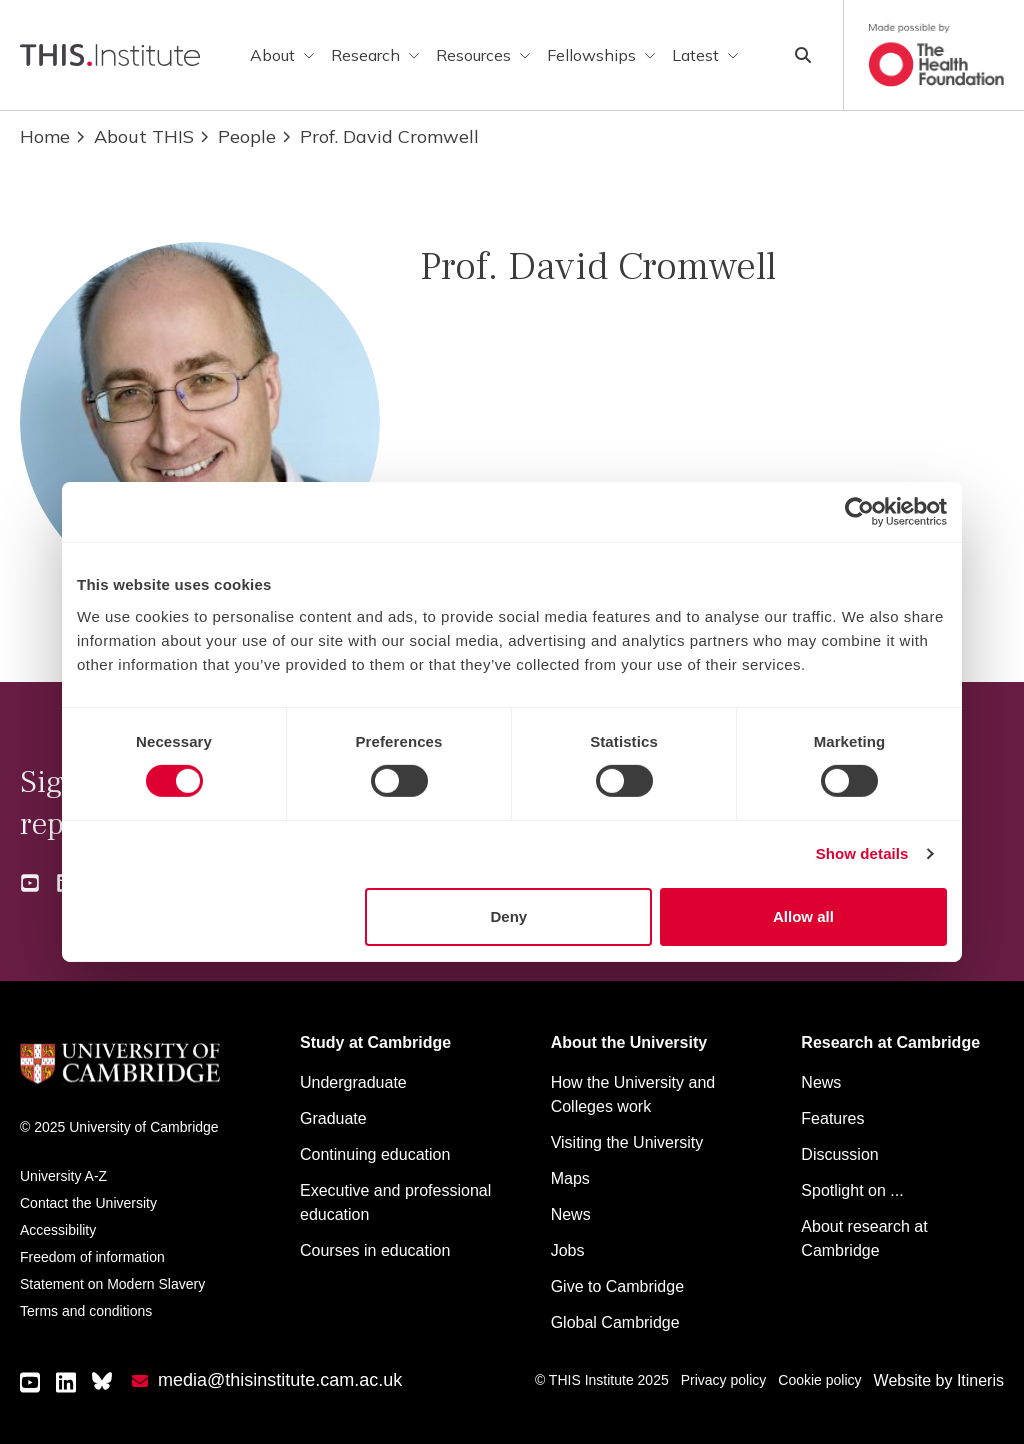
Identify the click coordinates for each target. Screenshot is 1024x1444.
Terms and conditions (86, 1311)
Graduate (333, 1118)
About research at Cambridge (864, 1238)
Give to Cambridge (617, 1286)
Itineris (980, 1380)
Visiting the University (627, 1142)
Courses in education (375, 1250)
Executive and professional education (395, 1202)
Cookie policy (819, 1380)
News (571, 1214)
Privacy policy (724, 1380)
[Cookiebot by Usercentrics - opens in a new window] (859, 512)
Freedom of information (92, 1257)
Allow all (803, 916)
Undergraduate (353, 1082)
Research (375, 55)
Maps (570, 1178)
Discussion (839, 1154)
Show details (862, 853)
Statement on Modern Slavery (112, 1284)
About (282, 55)
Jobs (568, 1250)
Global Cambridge (615, 1322)
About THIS (134, 136)
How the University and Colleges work (633, 1094)
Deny (509, 916)
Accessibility (58, 1230)
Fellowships (601, 55)
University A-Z (63, 1176)
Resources (483, 55)
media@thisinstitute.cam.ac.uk (280, 1380)
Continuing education (375, 1154)
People (237, 136)
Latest (705, 55)
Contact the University (88, 1203)
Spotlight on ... (852, 1190)
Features (832, 1118)
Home (45, 136)
